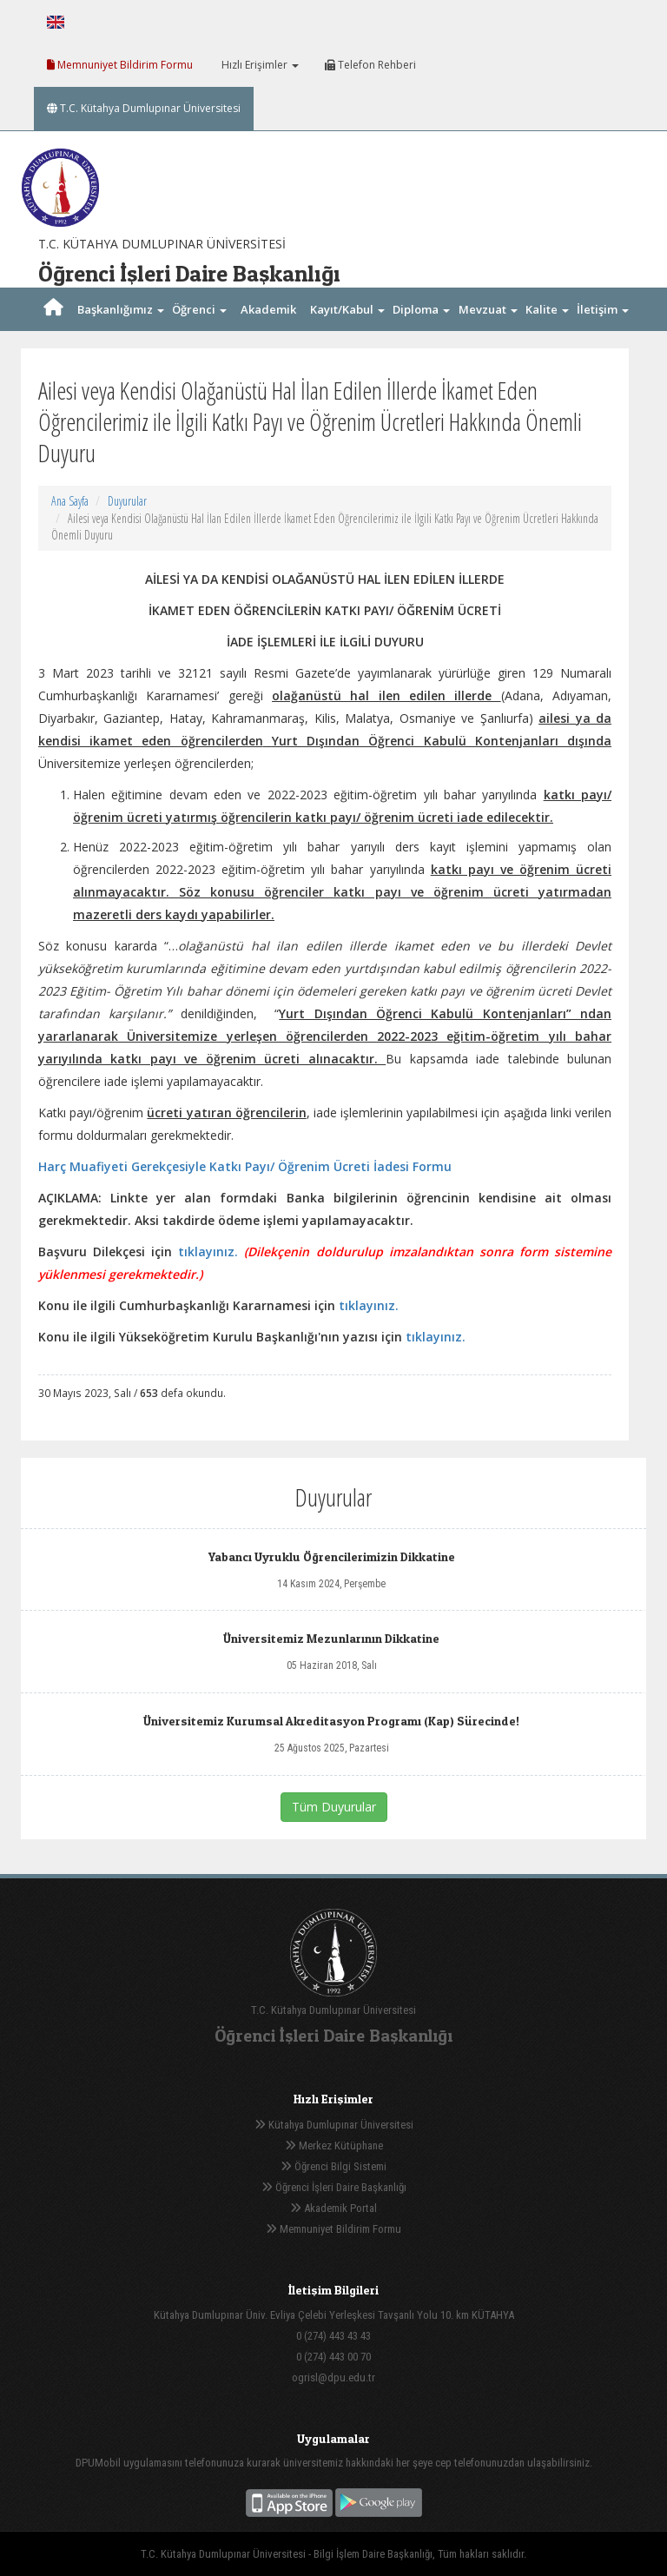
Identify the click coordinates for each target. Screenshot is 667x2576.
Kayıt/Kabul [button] (347, 309)
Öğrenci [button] (199, 309)
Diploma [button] (421, 309)
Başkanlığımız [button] (120, 309)
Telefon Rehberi (370, 64)
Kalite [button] (547, 309)
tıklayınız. (208, 1251)
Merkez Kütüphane (334, 2145)
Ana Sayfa (70, 501)
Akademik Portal (333, 2208)
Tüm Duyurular (334, 1806)
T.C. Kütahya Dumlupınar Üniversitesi (144, 108)
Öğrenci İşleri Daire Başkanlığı (333, 2187)
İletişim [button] (603, 309)
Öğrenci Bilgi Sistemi (333, 2166)
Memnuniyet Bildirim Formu (120, 64)
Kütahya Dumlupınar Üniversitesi (333, 2124)
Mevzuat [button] (488, 309)
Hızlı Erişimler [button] (259, 64)
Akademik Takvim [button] (268, 331)
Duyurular (127, 501)
